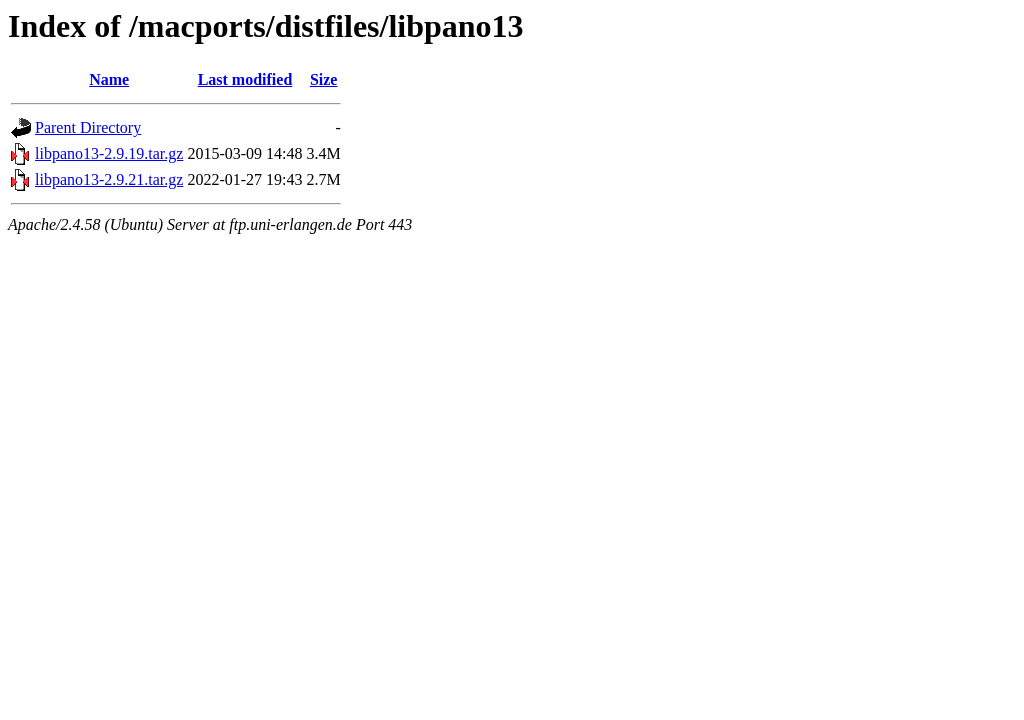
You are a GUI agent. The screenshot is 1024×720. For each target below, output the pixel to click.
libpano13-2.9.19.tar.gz (109, 153)
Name (109, 79)
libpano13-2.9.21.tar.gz (109, 179)
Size (324, 79)
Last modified (245, 79)
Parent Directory (88, 127)
